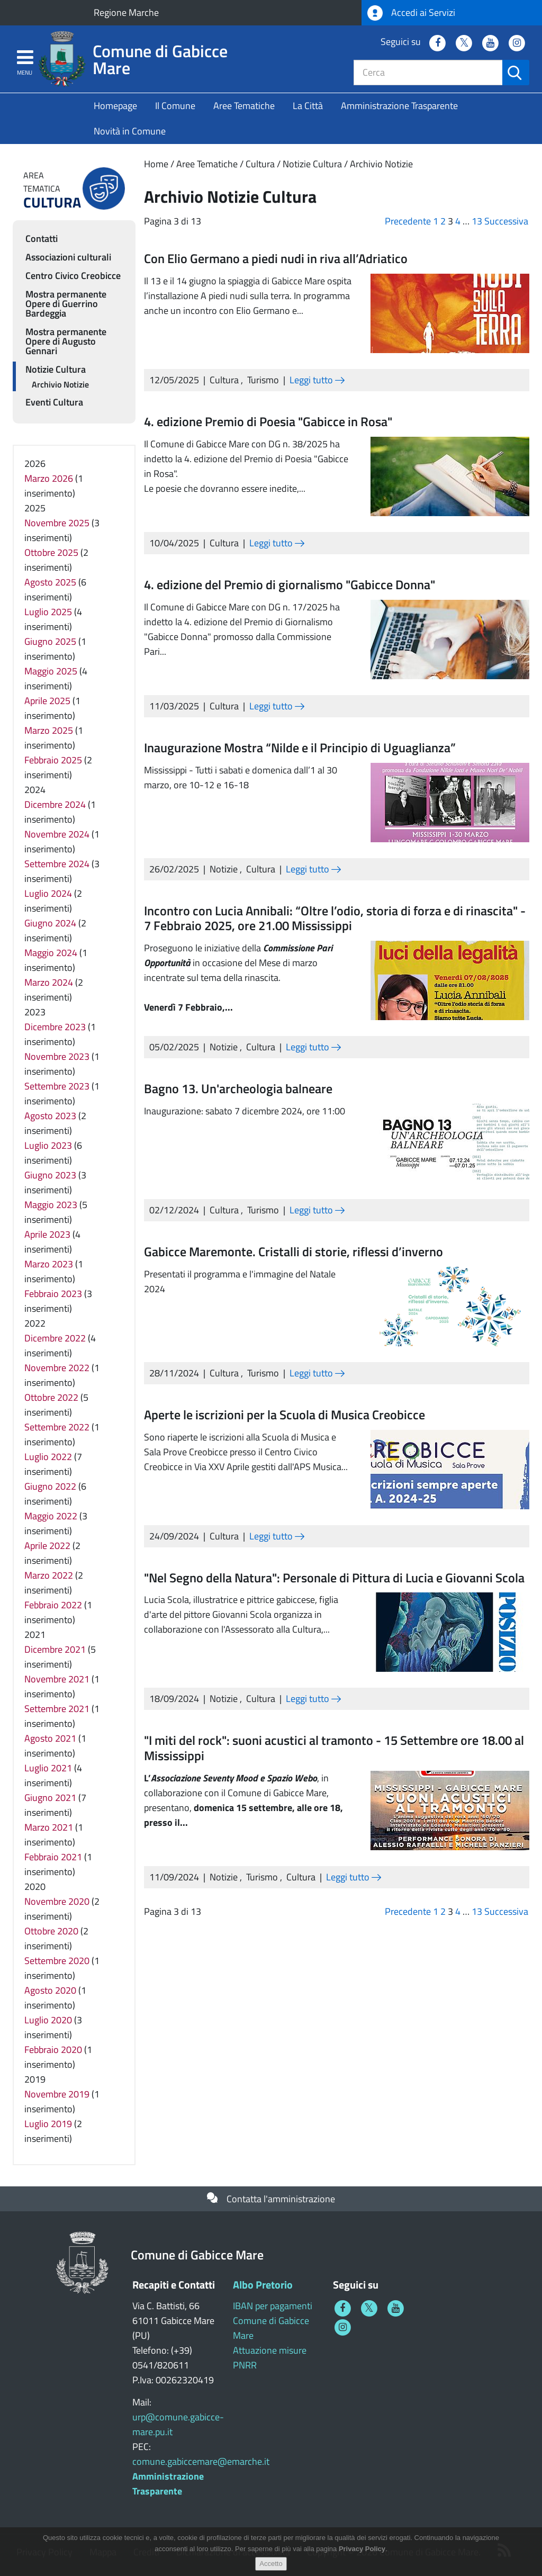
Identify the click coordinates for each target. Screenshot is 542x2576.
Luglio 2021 (48, 1768)
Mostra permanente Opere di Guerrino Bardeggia (65, 303)
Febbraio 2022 (53, 1605)
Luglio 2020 (48, 2020)
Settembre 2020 (56, 1960)
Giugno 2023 (50, 1175)
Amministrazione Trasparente (399, 105)
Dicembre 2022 (55, 1338)
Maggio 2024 (50, 952)
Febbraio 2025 (53, 760)
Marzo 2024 (48, 982)
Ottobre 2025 (51, 552)
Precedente (408, 221)
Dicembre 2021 (55, 1649)
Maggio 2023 (50, 1204)
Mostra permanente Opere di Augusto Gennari (65, 341)
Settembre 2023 (56, 1086)
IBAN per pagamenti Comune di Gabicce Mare (272, 2321)
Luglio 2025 (48, 612)
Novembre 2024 (56, 834)
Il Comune (175, 105)
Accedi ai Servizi (411, 13)
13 (477, 221)
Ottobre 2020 (51, 1931)
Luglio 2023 (48, 1145)
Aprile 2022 (47, 1545)
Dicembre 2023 (55, 1027)
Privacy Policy (362, 2549)
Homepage (115, 105)
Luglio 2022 (48, 1456)
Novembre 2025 (56, 523)
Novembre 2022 (56, 1368)
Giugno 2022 (50, 1486)
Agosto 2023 (50, 1116)
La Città (308, 105)
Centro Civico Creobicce (73, 275)
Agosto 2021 (50, 1738)
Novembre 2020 (56, 1901)
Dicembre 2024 (55, 804)
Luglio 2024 (48, 893)
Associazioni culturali (68, 257)
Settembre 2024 (56, 864)
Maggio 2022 (50, 1516)
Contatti (41, 238)
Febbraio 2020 (53, 2049)
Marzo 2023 (48, 1264)
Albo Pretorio (263, 2284)
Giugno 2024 (50, 923)
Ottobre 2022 (51, 1397)
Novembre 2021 (56, 1679)
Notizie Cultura (312, 164)
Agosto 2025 (50, 582)
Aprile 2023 (47, 1234)
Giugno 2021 (50, 1797)
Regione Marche (126, 12)
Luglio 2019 (48, 2123)
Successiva (506, 221)
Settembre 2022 (56, 1427)
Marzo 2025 (48, 730)
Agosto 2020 (50, 1990)
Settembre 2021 (56, 1708)
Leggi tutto (317, 380)
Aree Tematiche (244, 105)
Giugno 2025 (50, 641)
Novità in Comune (130, 131)
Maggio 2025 (50, 671)
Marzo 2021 (48, 1827)
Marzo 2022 (48, 1575)
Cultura (260, 164)
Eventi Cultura (54, 402)
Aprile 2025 (47, 700)
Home (156, 164)
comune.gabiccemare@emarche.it (200, 2461)
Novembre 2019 (56, 2094)
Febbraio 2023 (53, 1293)
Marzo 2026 (48, 478)
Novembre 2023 (56, 1056)
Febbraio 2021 (53, 1857)
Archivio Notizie (381, 164)
